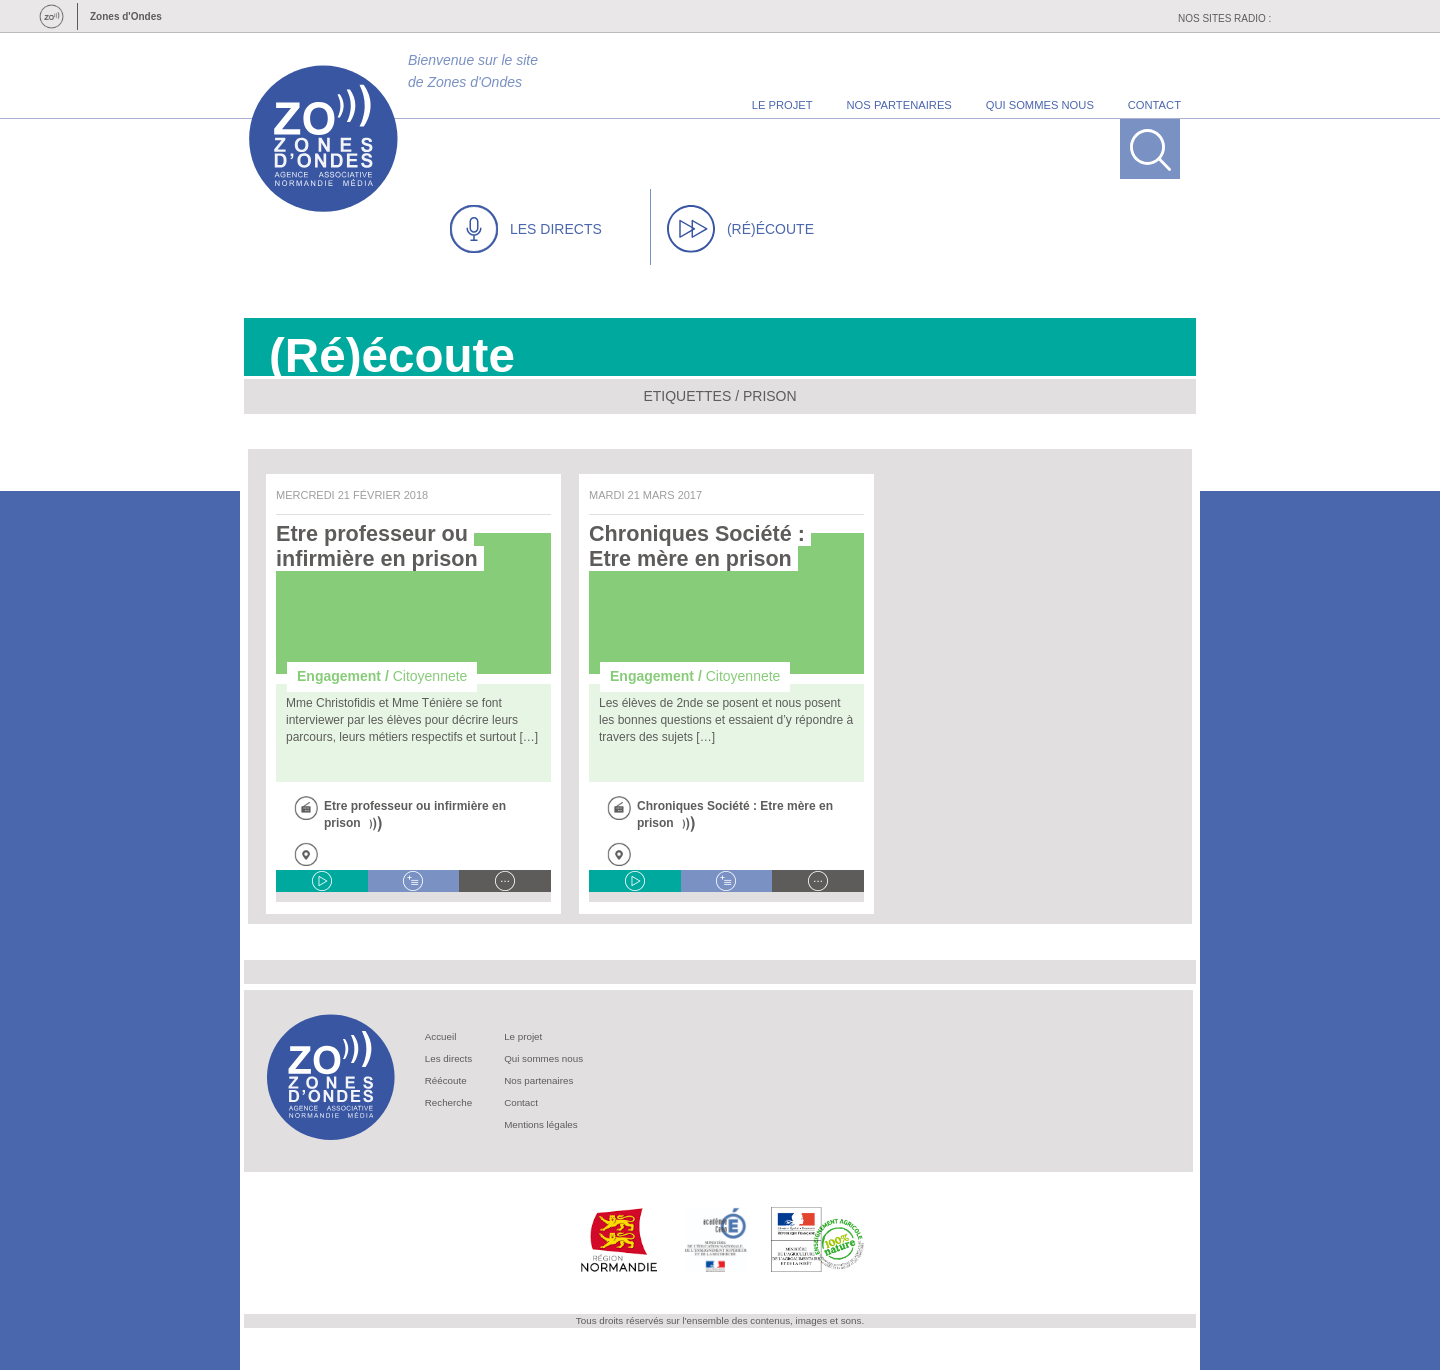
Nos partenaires (538, 1080)
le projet (782, 105)
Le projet (523, 1036)
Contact (521, 1102)
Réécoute (446, 1080)
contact (1154, 105)
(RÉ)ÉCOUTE (740, 229)
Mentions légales (541, 1124)
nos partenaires (899, 105)
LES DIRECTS (526, 229)
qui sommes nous (1040, 105)
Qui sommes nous (543, 1058)
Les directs (448, 1058)
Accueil (441, 1036)
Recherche (448, 1102)
